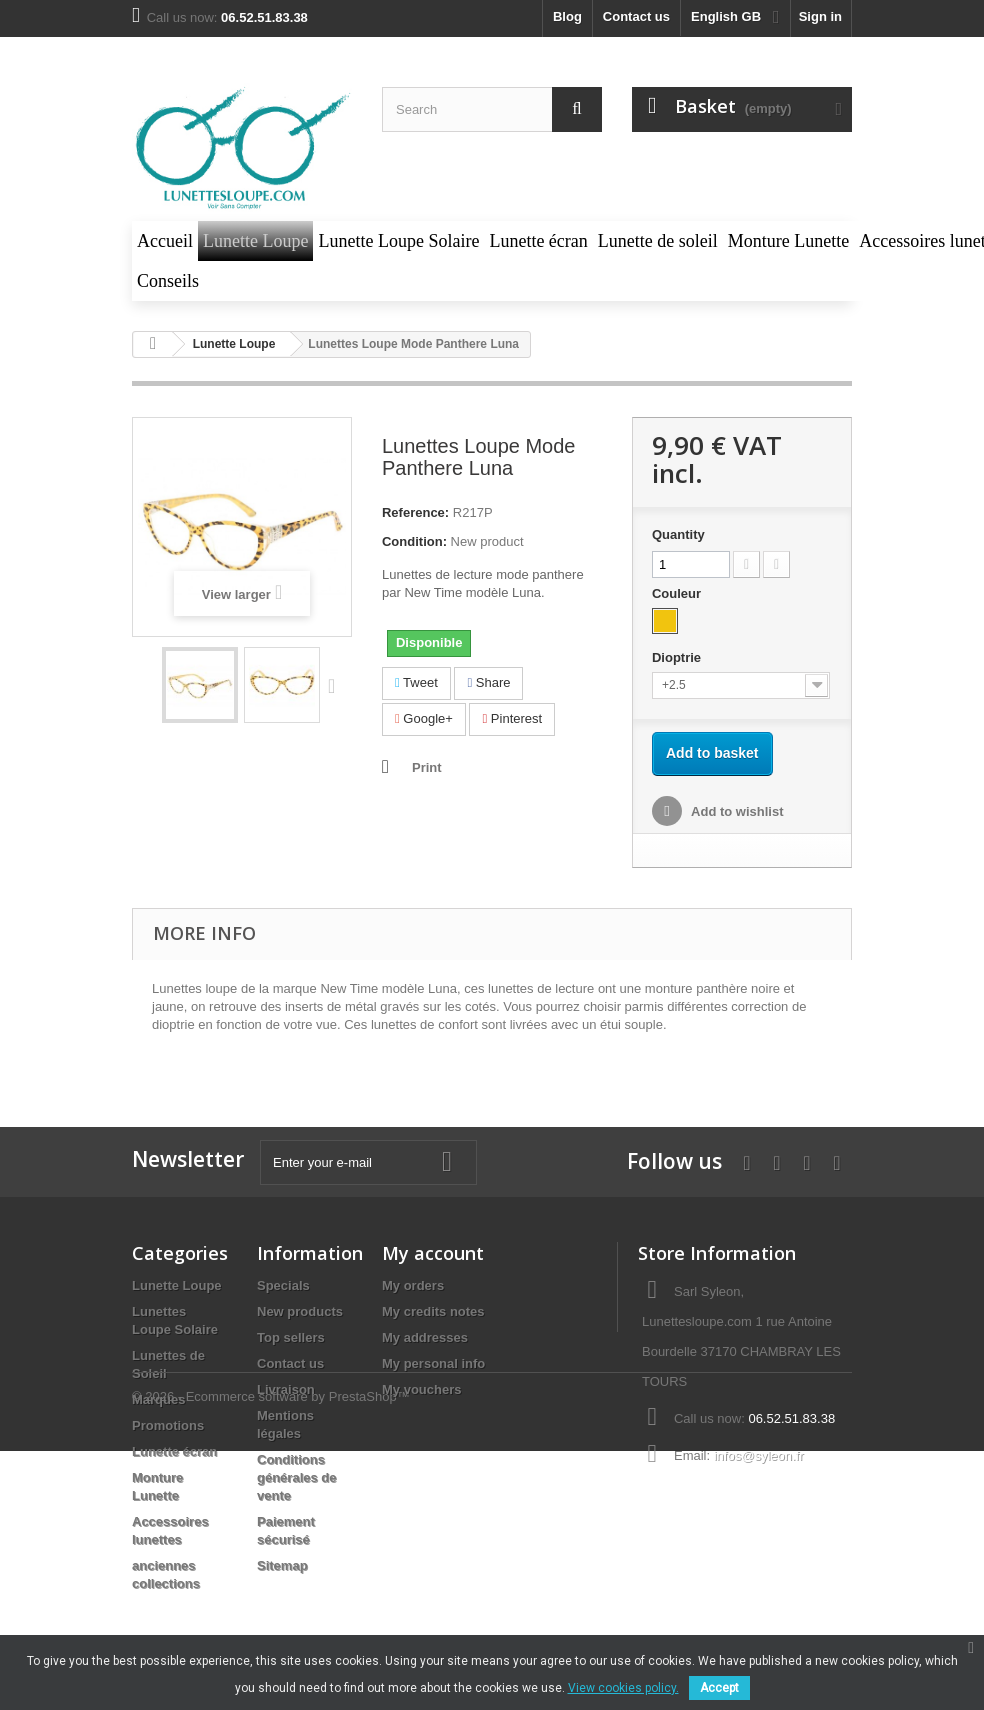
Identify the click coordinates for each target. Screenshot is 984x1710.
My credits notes (433, 1311)
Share (488, 682)
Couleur (678, 593)
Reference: (415, 512)
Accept (719, 1688)
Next (336, 685)
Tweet (416, 682)
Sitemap (282, 1565)
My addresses (425, 1337)
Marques (158, 1399)
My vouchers (421, 1389)
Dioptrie (678, 657)
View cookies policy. (623, 1688)
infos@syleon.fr (759, 1455)
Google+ (424, 718)
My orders (413, 1285)
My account (433, 1253)
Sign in (820, 16)
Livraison (286, 1389)
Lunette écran (174, 1451)
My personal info (433, 1363)
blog (567, 16)
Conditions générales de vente (297, 1477)
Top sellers (291, 1337)
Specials (283, 1285)
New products (300, 1311)
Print (427, 767)
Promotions (168, 1425)
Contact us (636, 16)
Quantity (678, 534)
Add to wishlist (736, 811)
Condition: (414, 541)
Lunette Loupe (177, 1285)
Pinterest (512, 718)
